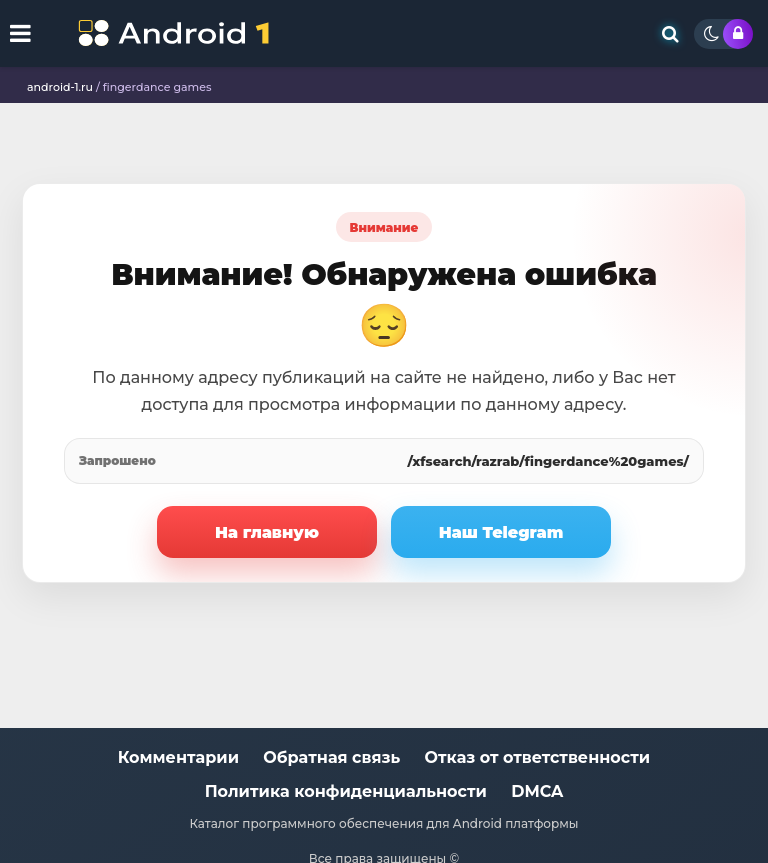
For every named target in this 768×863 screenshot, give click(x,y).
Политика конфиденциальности (346, 791)
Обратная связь (331, 757)
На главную (267, 532)
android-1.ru (60, 87)
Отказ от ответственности (538, 757)
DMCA (537, 791)
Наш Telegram (501, 532)
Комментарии (178, 757)
